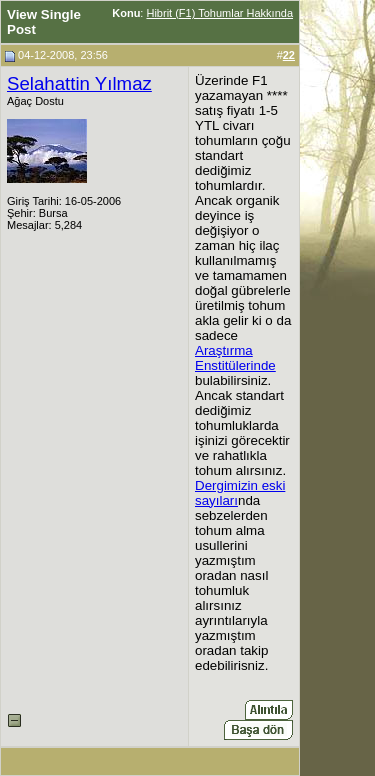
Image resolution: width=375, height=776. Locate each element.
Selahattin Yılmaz (79, 83)
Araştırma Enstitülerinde (235, 358)
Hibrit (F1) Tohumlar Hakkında (219, 13)
